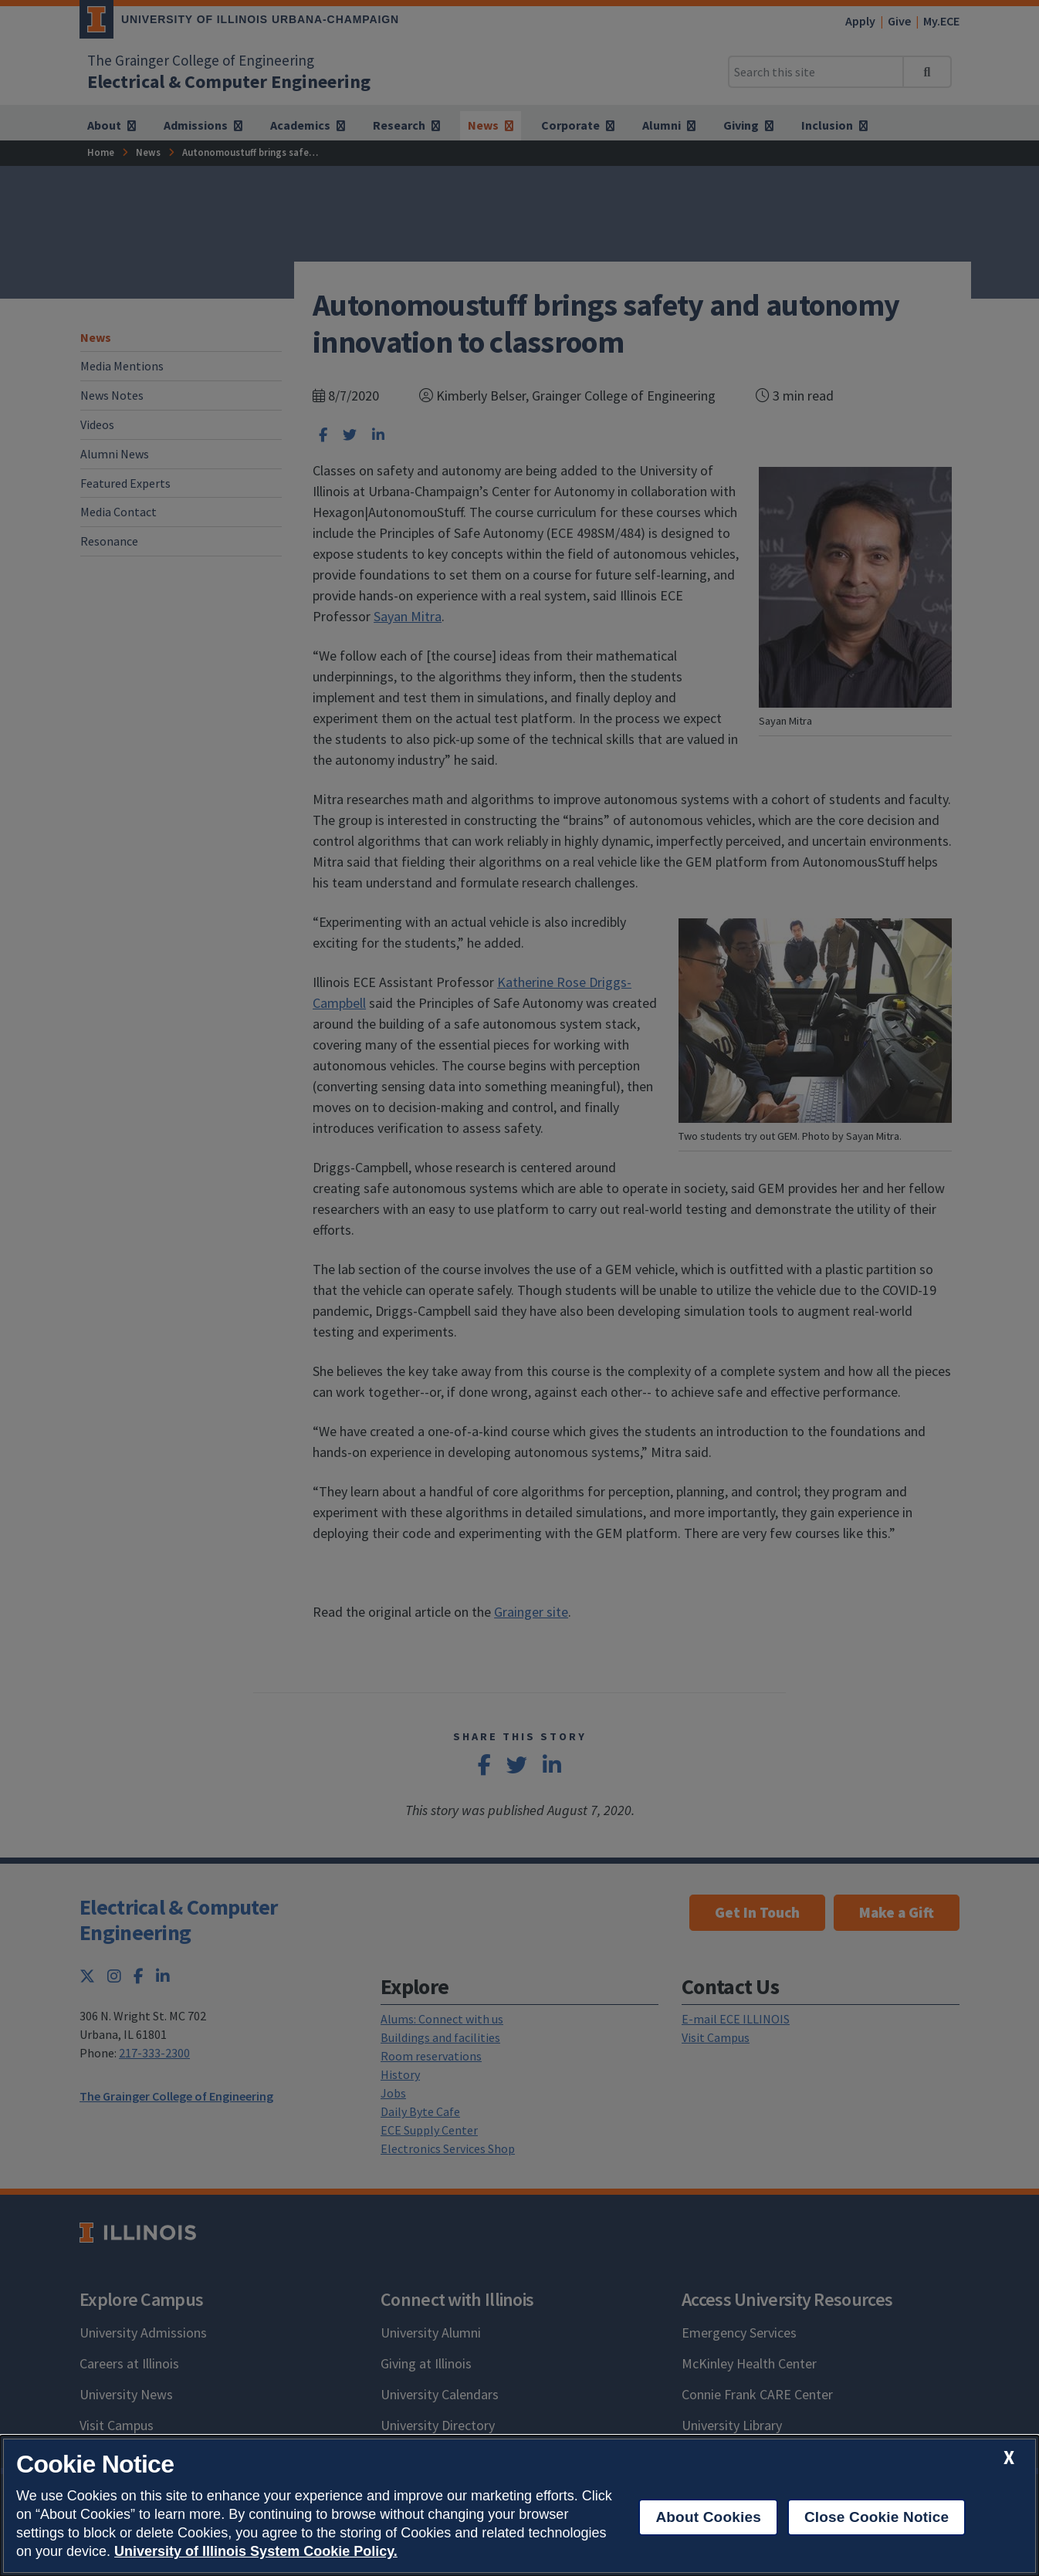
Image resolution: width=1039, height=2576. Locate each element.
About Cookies (708, 2517)
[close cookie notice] (1009, 2457)
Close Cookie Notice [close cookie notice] (876, 2517)
